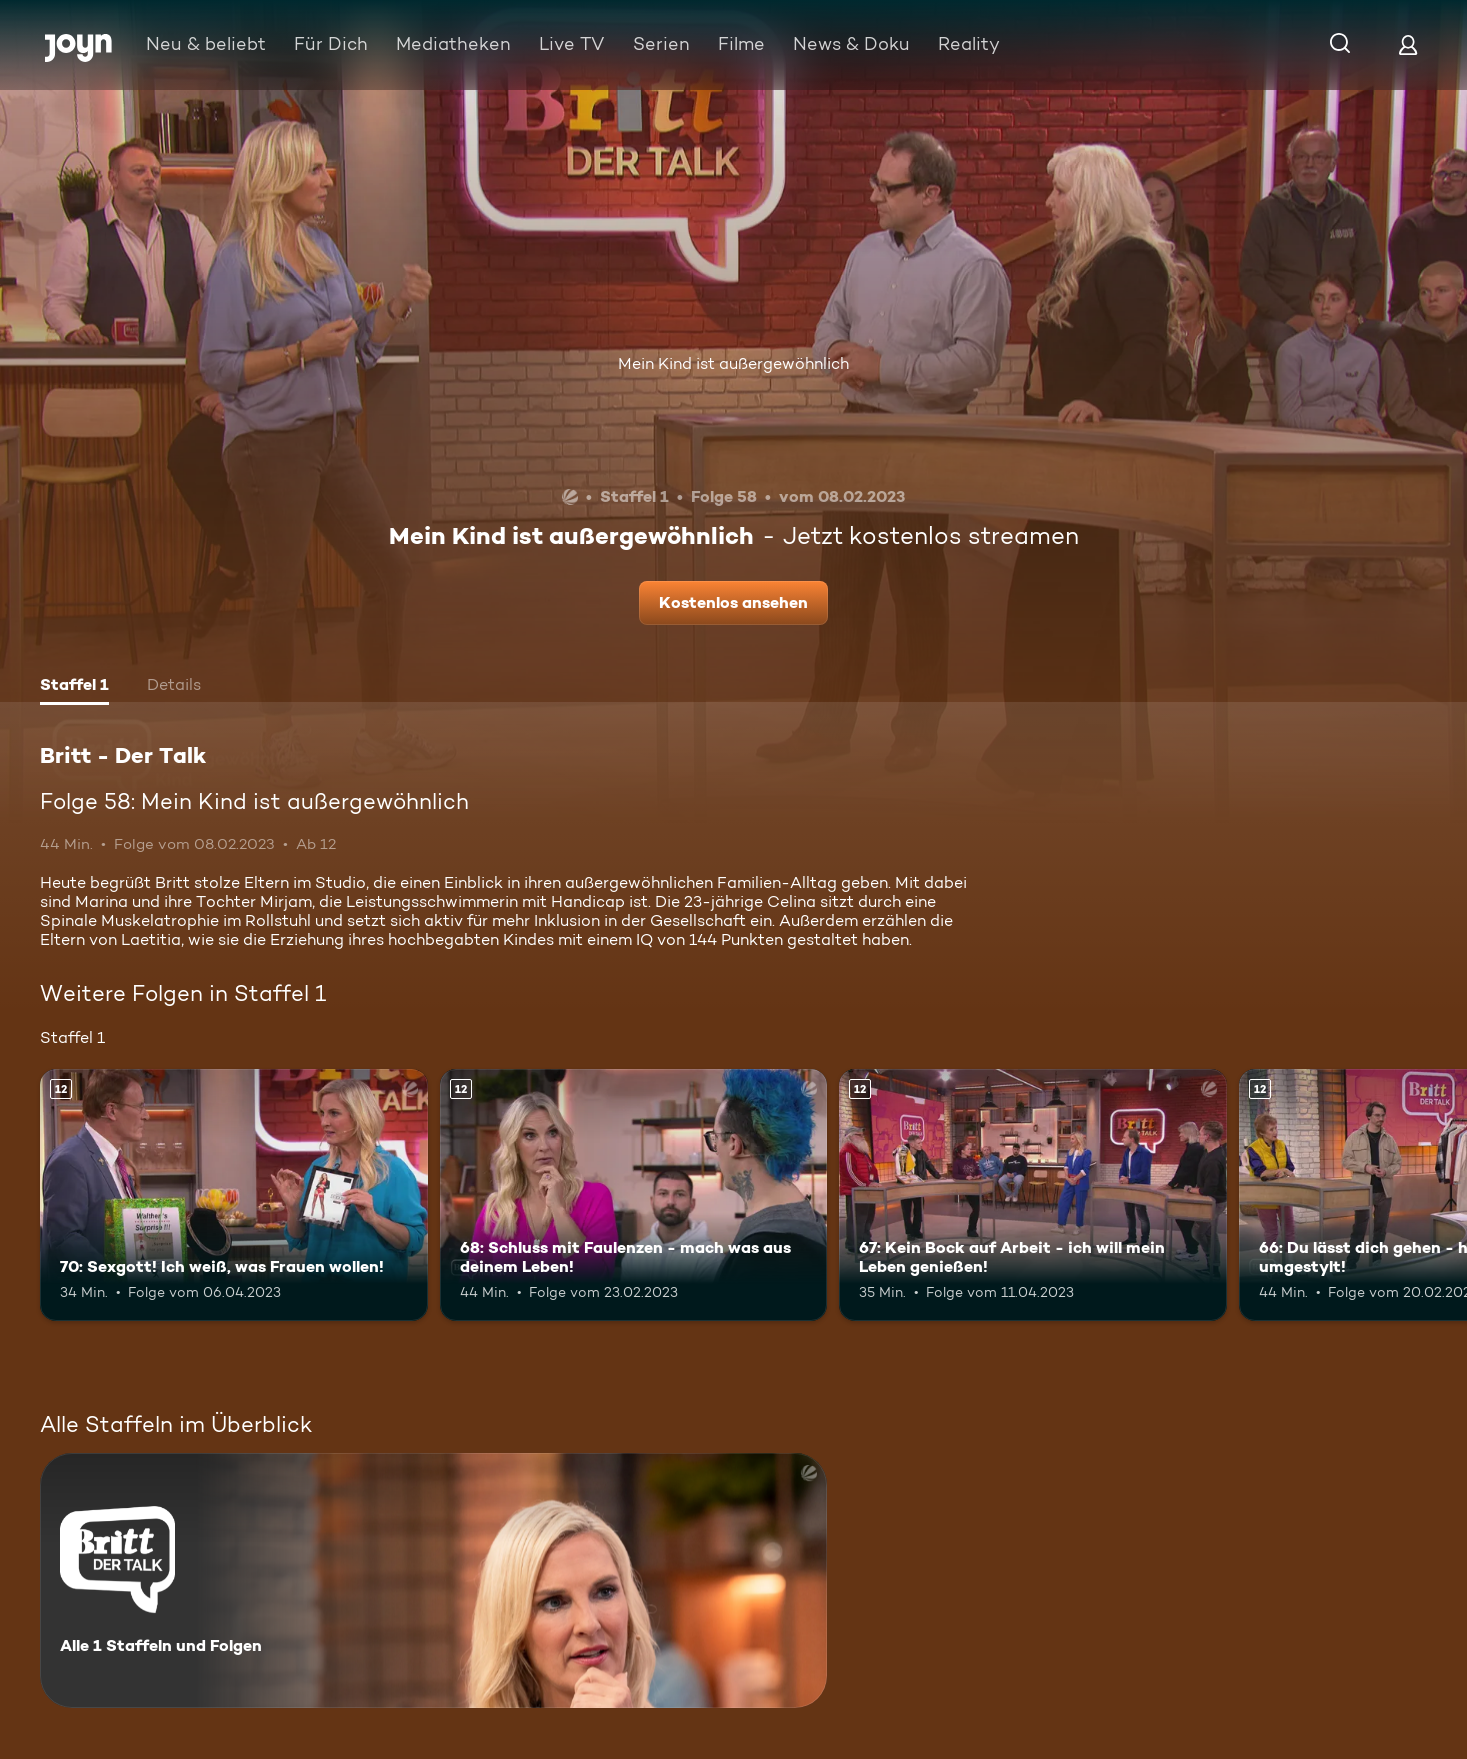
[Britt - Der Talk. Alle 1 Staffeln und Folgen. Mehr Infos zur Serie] (433, 1580)
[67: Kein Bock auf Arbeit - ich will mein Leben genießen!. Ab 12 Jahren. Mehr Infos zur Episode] (1033, 1195)
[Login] (1408, 44)
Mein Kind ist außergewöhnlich (733, 363)
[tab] (74, 687)
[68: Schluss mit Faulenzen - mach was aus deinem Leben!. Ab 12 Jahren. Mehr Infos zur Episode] (634, 1195)
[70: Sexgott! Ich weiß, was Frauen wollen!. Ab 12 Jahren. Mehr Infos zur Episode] (234, 1195)
